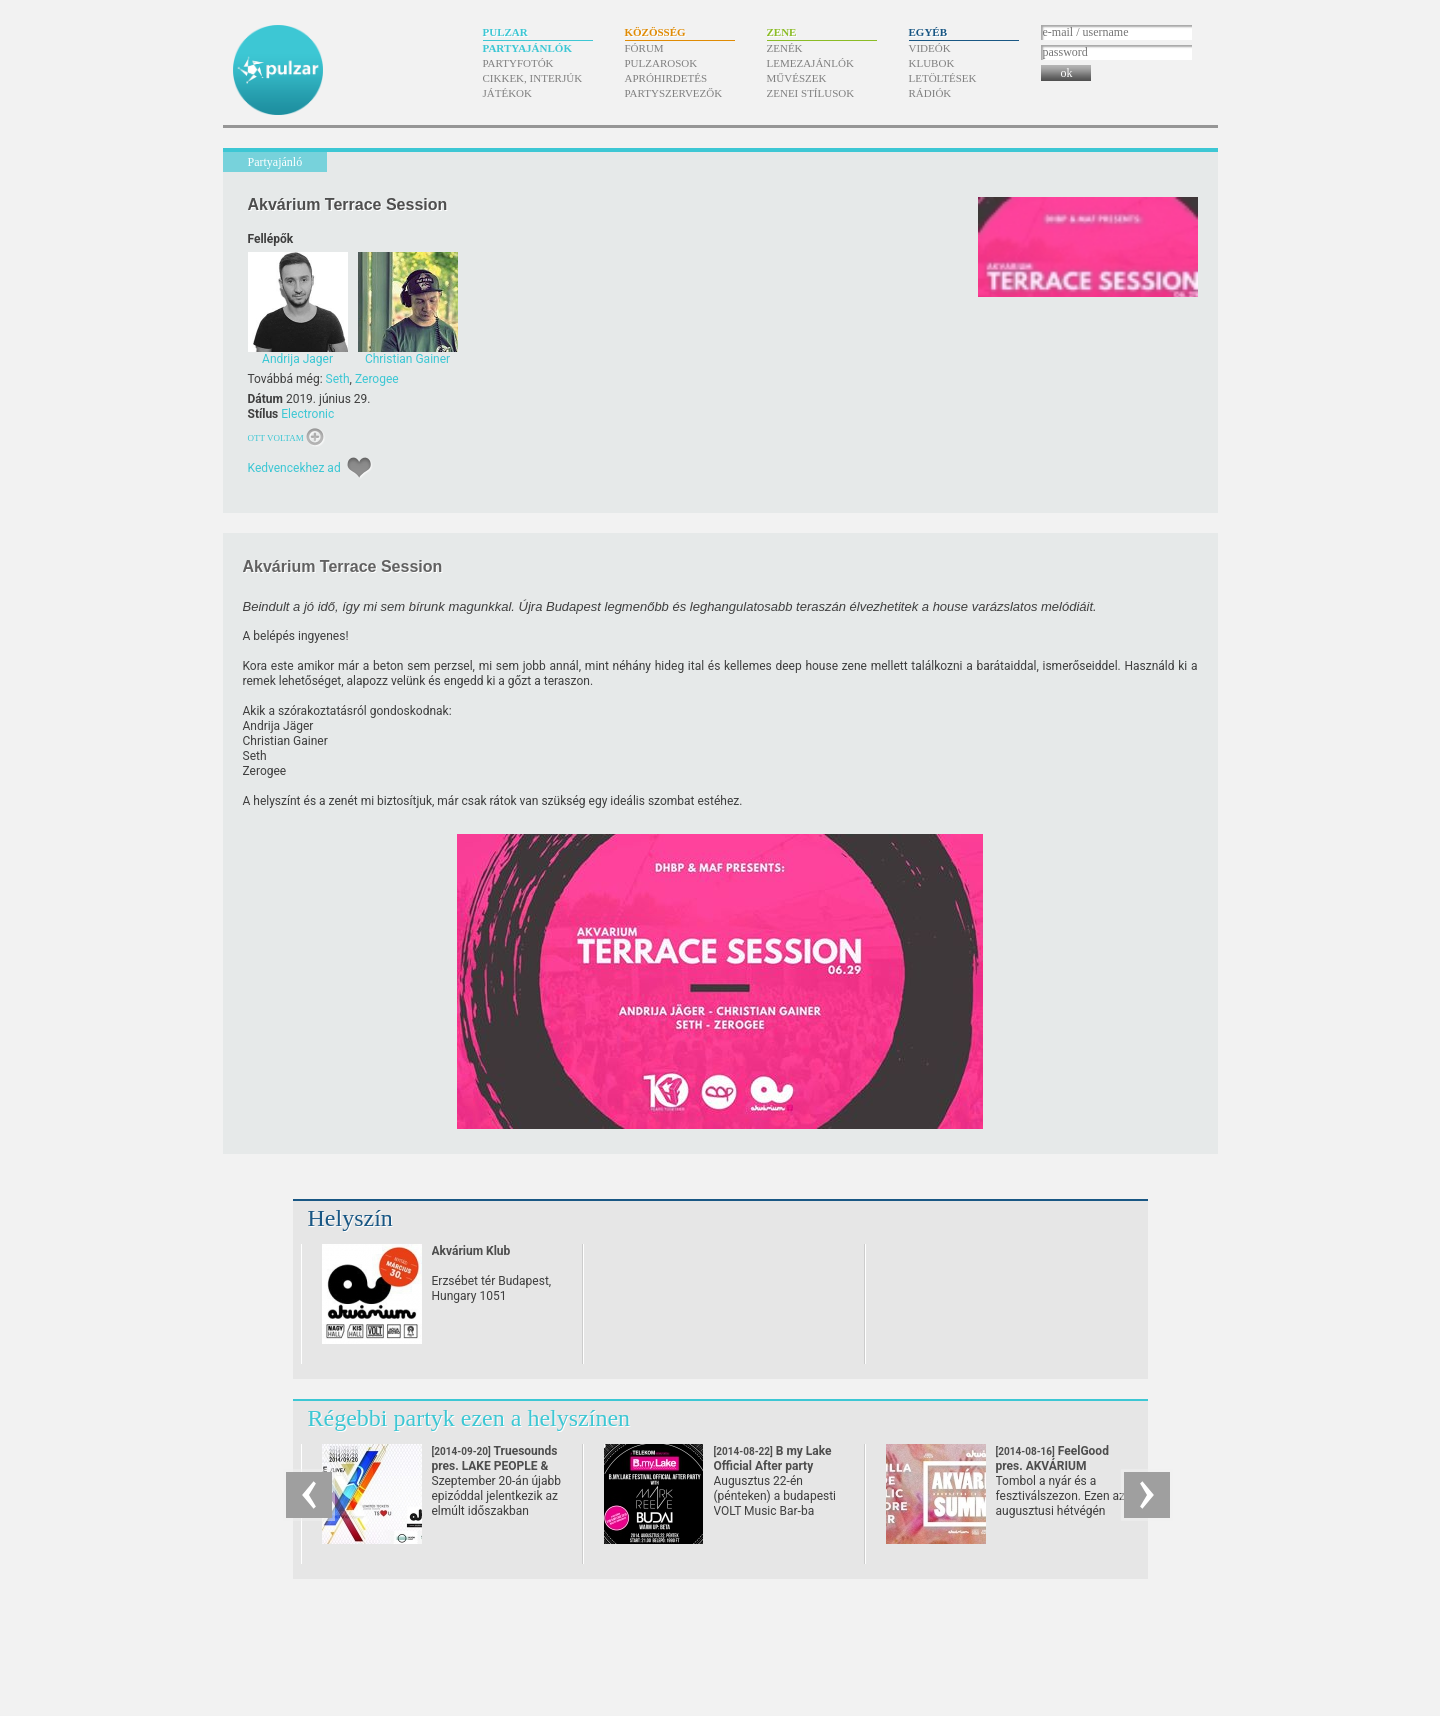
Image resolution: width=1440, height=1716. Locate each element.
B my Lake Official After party (773, 1466)
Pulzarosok (661, 63)
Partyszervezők (674, 93)
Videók (930, 48)
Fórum (644, 48)
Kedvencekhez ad (294, 468)
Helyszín (350, 1218)
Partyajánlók (527, 48)
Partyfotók (518, 63)
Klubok (932, 63)
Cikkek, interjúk (533, 78)
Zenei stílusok (811, 93)
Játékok (508, 93)
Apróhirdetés (666, 78)
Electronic (307, 414)
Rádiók (930, 93)
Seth (338, 379)
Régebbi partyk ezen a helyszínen (469, 1418)
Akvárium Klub (471, 1251)
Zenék (785, 48)
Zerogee (377, 379)
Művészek (797, 78)
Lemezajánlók (810, 63)
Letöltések (943, 78)
